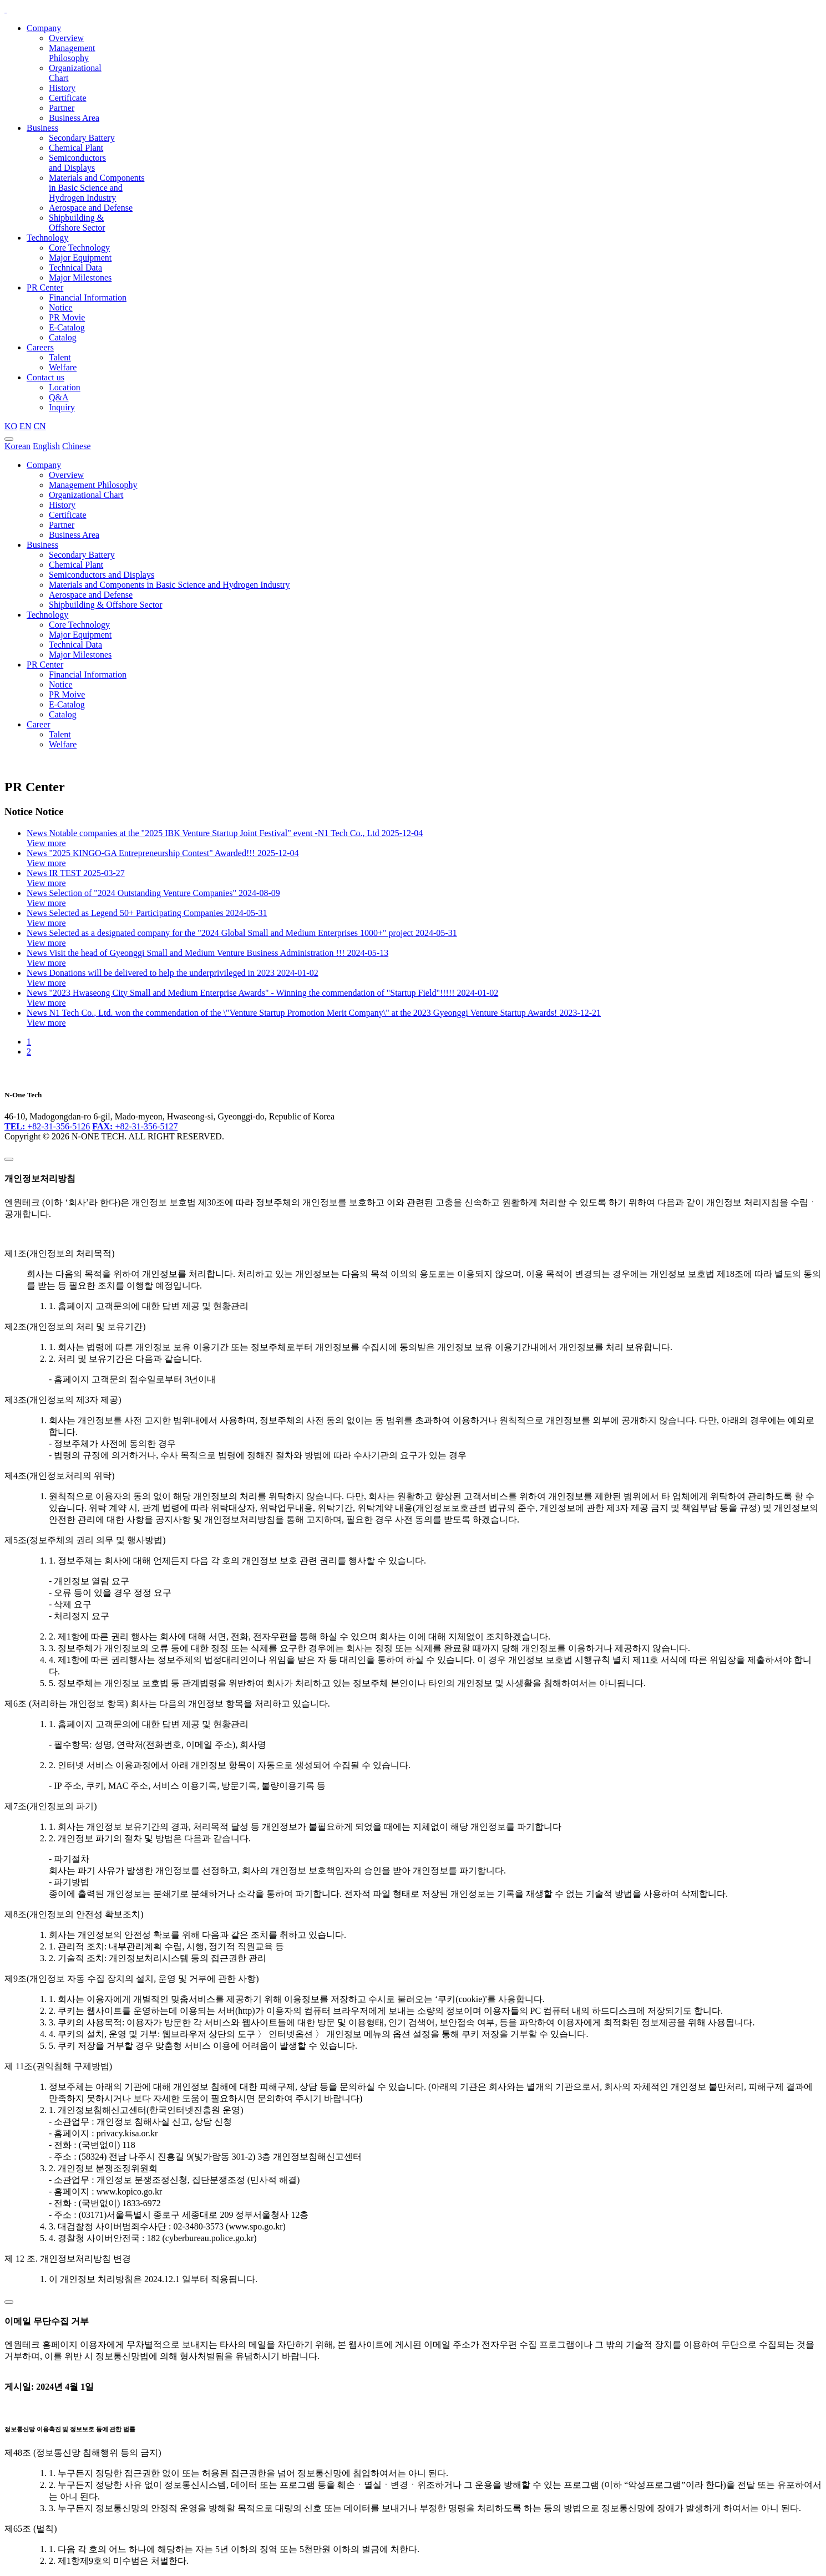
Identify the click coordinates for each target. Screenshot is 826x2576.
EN (25, 426)
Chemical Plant (76, 147)
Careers (40, 347)
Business (42, 128)
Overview (66, 38)
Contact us (45, 377)
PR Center (45, 287)
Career (38, 724)
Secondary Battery (82, 137)
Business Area (74, 118)
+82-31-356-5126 (47, 1126)
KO (10, 426)
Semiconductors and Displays (77, 162)
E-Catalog (67, 327)
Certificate (68, 98)
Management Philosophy (72, 53)
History (62, 88)
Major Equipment (80, 257)
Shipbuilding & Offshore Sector (77, 222)
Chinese (76, 446)
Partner (61, 108)
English (46, 446)
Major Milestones (80, 277)
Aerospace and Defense (91, 207)
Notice (61, 307)
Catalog (63, 337)
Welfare (63, 367)
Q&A (59, 397)
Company (44, 28)
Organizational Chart (86, 495)
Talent (60, 357)
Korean (17, 446)
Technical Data (75, 267)
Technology (47, 237)
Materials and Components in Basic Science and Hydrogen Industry (96, 187)
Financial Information (87, 297)
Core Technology (79, 247)
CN (39, 426)
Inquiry (62, 407)
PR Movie (67, 317)
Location (64, 387)
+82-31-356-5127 (135, 1126)
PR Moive (67, 694)
